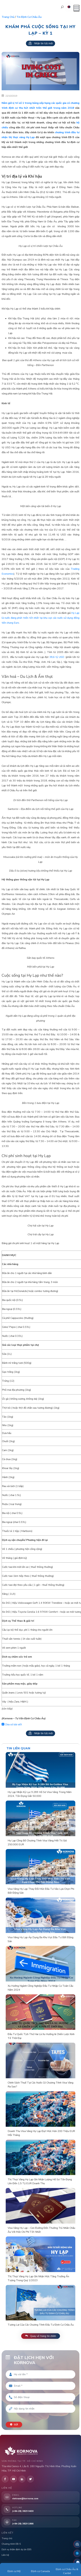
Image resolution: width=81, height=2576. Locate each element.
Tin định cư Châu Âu (29, 17)
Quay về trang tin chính (40, 2336)
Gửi (14, 2424)
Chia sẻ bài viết (12, 1724)
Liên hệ (5, 2555)
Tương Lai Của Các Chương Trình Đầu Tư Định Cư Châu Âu (41, 2325)
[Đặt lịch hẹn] (77, 2544)
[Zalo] (77, 2562)
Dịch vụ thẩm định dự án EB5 (16, 2549)
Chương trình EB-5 (11, 2543)
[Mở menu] (76, 8)
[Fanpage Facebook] (77, 2553)
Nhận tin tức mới (40, 43)
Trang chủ (8, 17)
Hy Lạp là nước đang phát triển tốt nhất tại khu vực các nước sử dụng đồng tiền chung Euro (40, 618)
